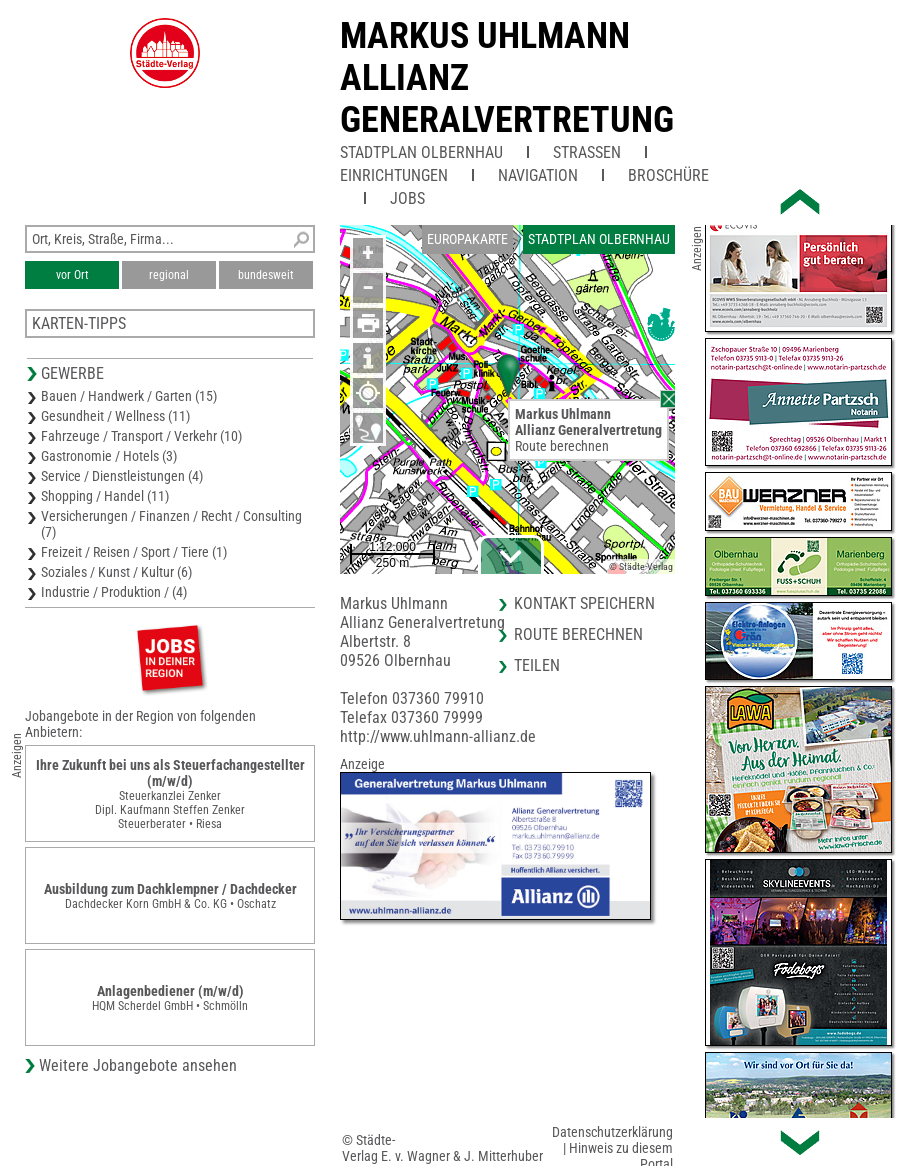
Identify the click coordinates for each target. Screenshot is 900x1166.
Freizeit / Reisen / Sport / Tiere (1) (134, 552)
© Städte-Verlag (641, 566)
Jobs (407, 198)
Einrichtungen (394, 175)
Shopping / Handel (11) (105, 496)
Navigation (538, 175)
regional (169, 275)
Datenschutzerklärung (612, 1132)
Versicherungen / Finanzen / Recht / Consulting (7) (171, 524)
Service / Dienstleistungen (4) (122, 476)
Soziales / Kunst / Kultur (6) (116, 572)
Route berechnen (562, 446)
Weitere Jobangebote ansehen (138, 1065)
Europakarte (467, 239)
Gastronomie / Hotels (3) (109, 456)
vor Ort (72, 275)
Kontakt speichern (584, 603)
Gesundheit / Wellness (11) (115, 416)
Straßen (587, 152)
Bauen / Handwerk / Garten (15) (129, 396)
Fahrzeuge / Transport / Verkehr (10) (141, 436)
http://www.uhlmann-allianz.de (438, 736)
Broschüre (668, 175)
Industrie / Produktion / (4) (114, 592)
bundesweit (266, 275)
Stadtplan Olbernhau (421, 152)
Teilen (537, 665)
